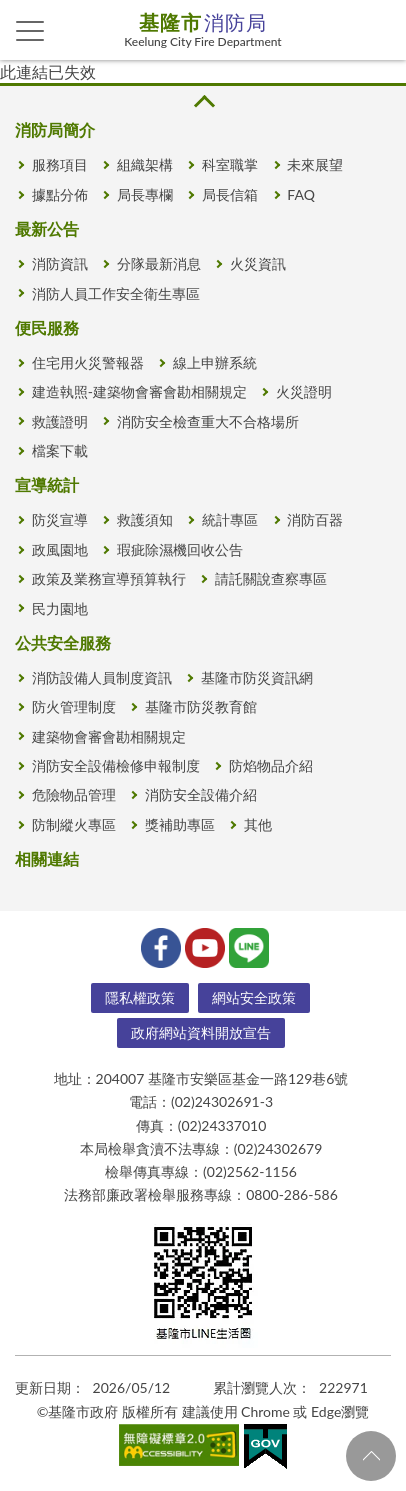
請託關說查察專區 (271, 578)
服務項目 (60, 164)
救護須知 (145, 519)
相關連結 (47, 858)
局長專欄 (145, 194)
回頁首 (371, 1456)
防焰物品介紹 (271, 765)
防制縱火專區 (74, 824)
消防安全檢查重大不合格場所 (208, 421)
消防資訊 (60, 263)
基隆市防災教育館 (201, 706)
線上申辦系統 (215, 362)
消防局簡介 (55, 129)
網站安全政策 (254, 997)
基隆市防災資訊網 (257, 677)
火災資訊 (258, 263)
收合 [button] (203, 101)
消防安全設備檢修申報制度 (116, 765)
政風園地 (60, 549)
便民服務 (47, 327)
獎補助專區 (180, 824)
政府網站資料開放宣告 (201, 1032)
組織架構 (145, 164)
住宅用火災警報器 (88, 362)
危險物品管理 (74, 794)
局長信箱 (230, 194)
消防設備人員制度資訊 (102, 677)
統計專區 (230, 519)
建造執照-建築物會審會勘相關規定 (139, 391)
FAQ (301, 194)
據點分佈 (60, 194)
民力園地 (60, 608)
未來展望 (315, 164)
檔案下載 (60, 450)
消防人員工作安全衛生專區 (116, 293)
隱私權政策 (140, 997)
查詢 (376, 30)
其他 (258, 824)
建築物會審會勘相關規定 (109, 736)
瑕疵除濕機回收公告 (180, 549)
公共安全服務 (63, 642)
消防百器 (315, 519)
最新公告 (47, 228)
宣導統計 (47, 484)
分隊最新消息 (159, 263)
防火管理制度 (74, 706)
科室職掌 (230, 164)
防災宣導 (60, 519)
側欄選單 (30, 31)
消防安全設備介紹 (201, 794)
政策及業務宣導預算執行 (109, 578)
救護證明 (60, 421)
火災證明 (304, 391)
